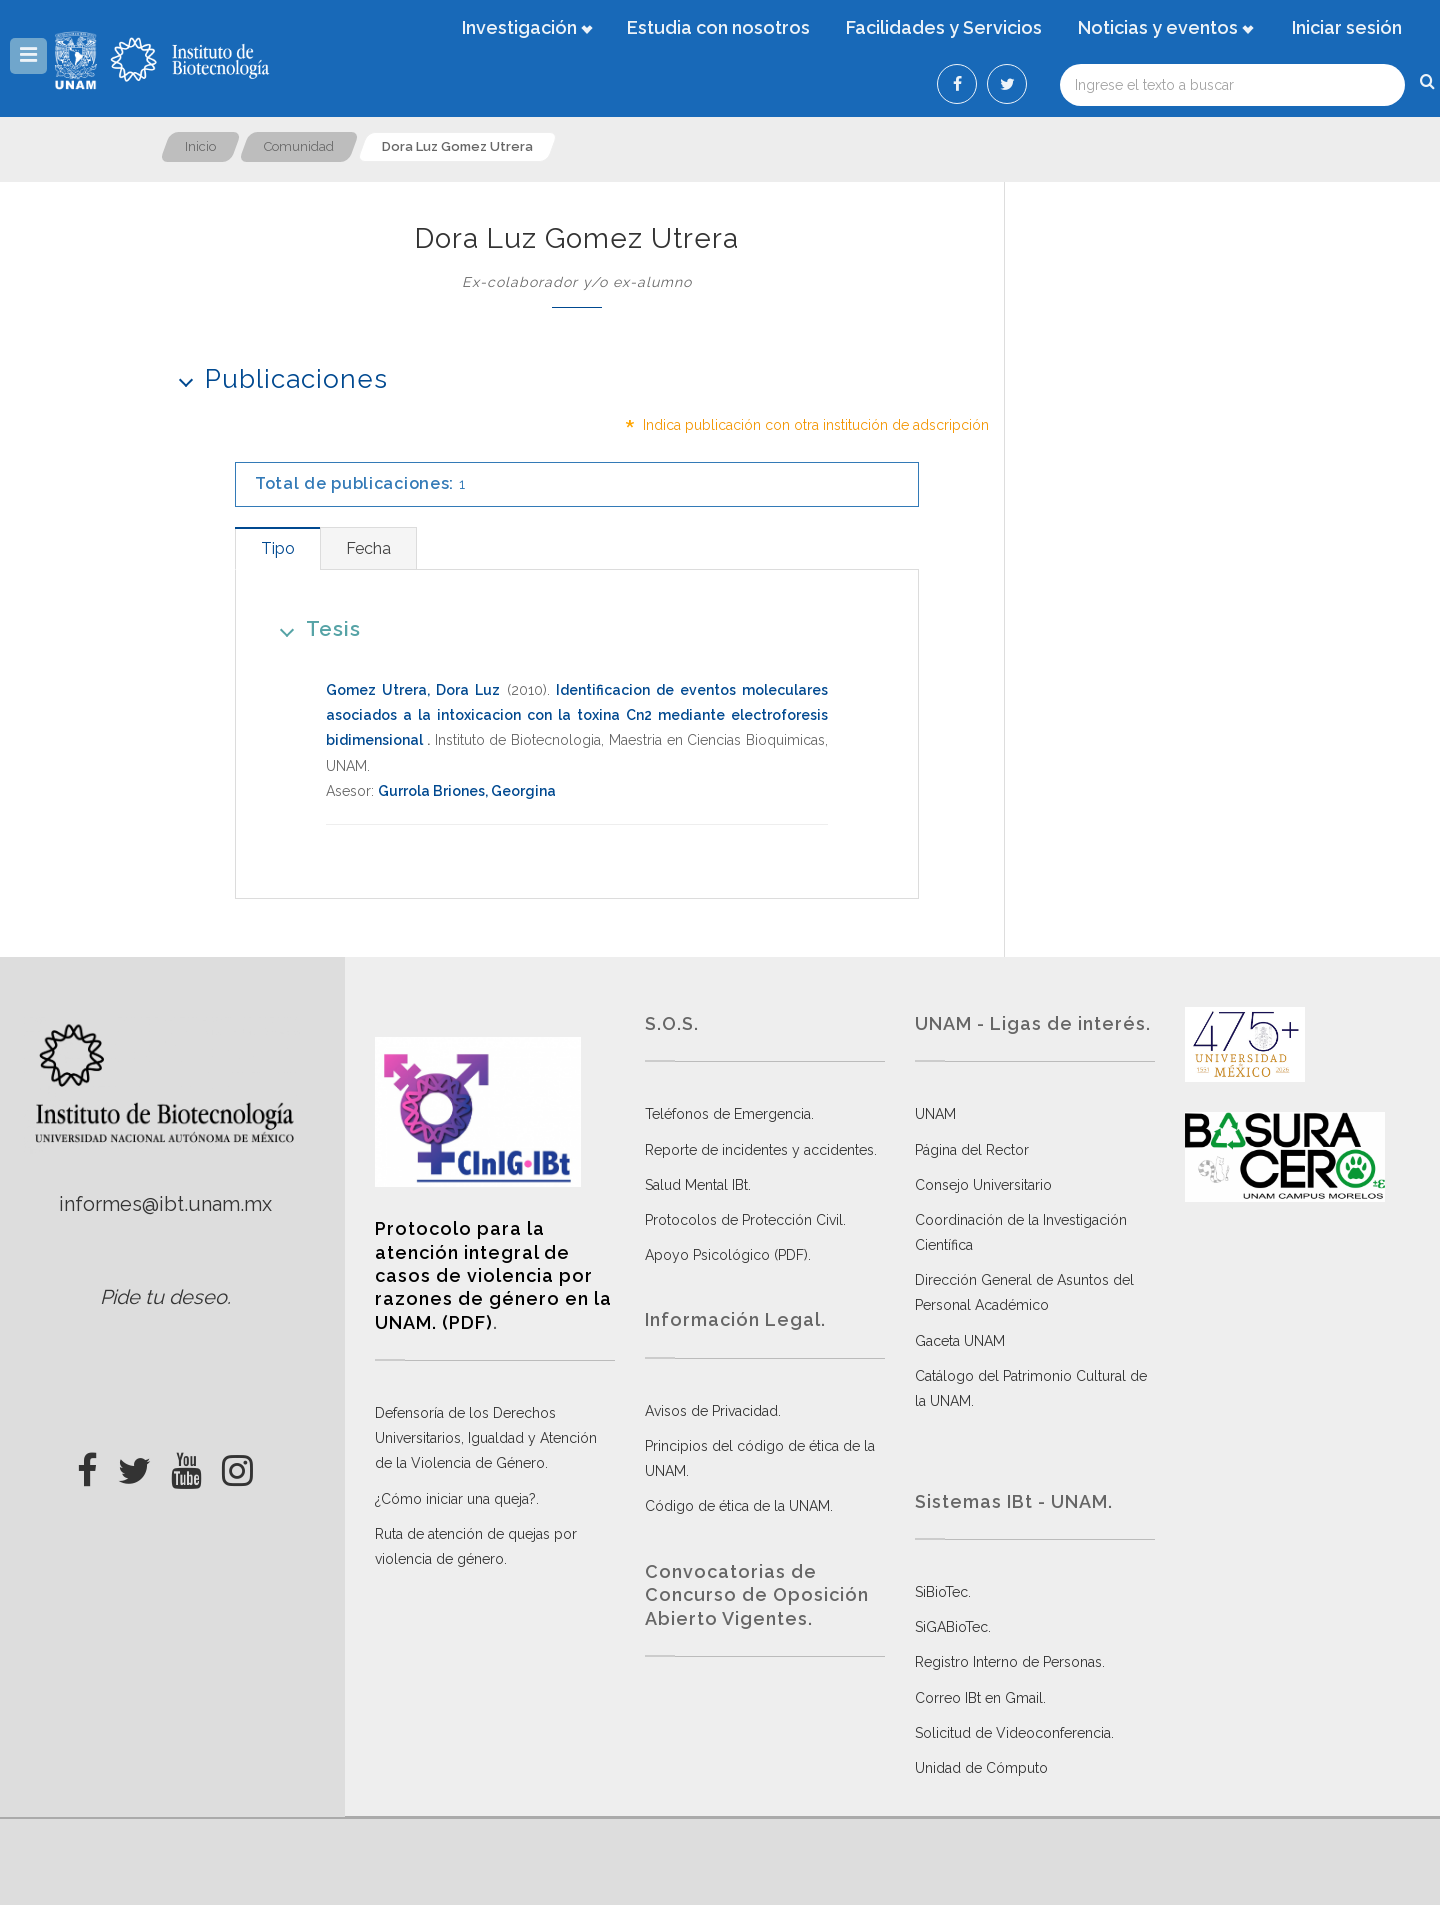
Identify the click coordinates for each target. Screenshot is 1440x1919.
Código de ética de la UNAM (737, 1506)
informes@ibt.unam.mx (165, 1204)
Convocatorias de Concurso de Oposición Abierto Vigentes (757, 1595)
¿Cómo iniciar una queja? (455, 1499)
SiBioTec (941, 1592)
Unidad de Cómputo (981, 1768)
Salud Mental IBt (696, 1185)
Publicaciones (276, 378)
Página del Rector (972, 1150)
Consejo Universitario (983, 1185)
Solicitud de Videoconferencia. (1014, 1733)
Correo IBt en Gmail (979, 1698)
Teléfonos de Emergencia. (729, 1114)
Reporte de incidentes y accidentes (759, 1150)
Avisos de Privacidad (711, 1411)
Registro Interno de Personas (1008, 1662)
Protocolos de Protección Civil (744, 1220)
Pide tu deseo (163, 1297)
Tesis (313, 628)
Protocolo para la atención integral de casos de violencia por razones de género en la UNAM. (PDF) (493, 1275)
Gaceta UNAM (960, 1341)
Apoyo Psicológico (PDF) (726, 1255)
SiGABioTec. (953, 1627)
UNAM (935, 1114)
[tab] (277, 548)
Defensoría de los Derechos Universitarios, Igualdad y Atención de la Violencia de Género (486, 1438)
